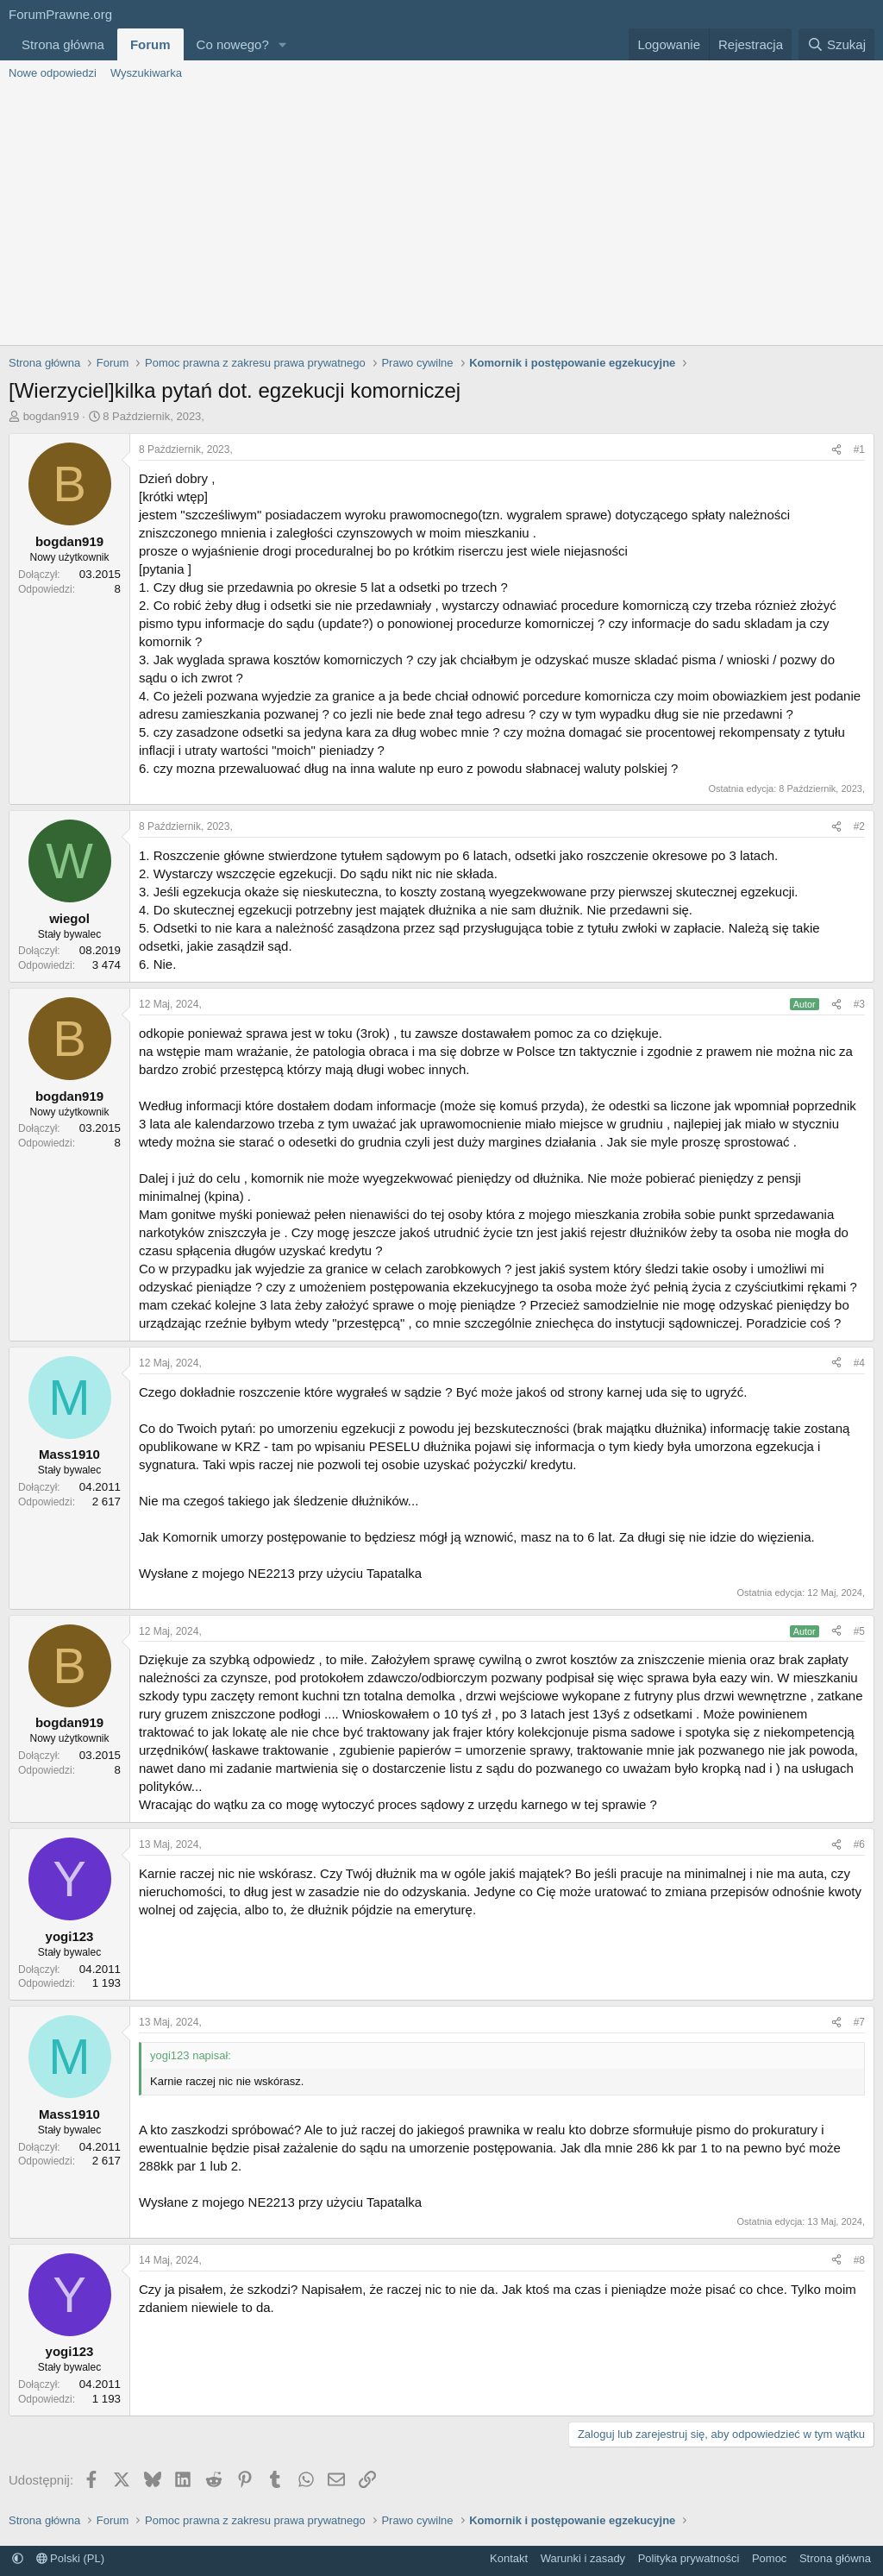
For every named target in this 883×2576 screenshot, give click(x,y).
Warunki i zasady (583, 2558)
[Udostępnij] (836, 450)
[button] (283, 44)
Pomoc (769, 2558)
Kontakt (509, 2558)
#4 (859, 1363)
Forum (150, 44)
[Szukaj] (836, 44)
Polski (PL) (70, 2558)
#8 (859, 2260)
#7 (859, 2022)
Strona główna (63, 44)
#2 (859, 826)
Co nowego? (233, 44)
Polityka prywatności (689, 2558)
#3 (859, 1004)
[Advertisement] (441, 215)
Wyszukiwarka (146, 72)
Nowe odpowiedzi (53, 72)
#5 (859, 1631)
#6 (859, 1844)
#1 (859, 449)
